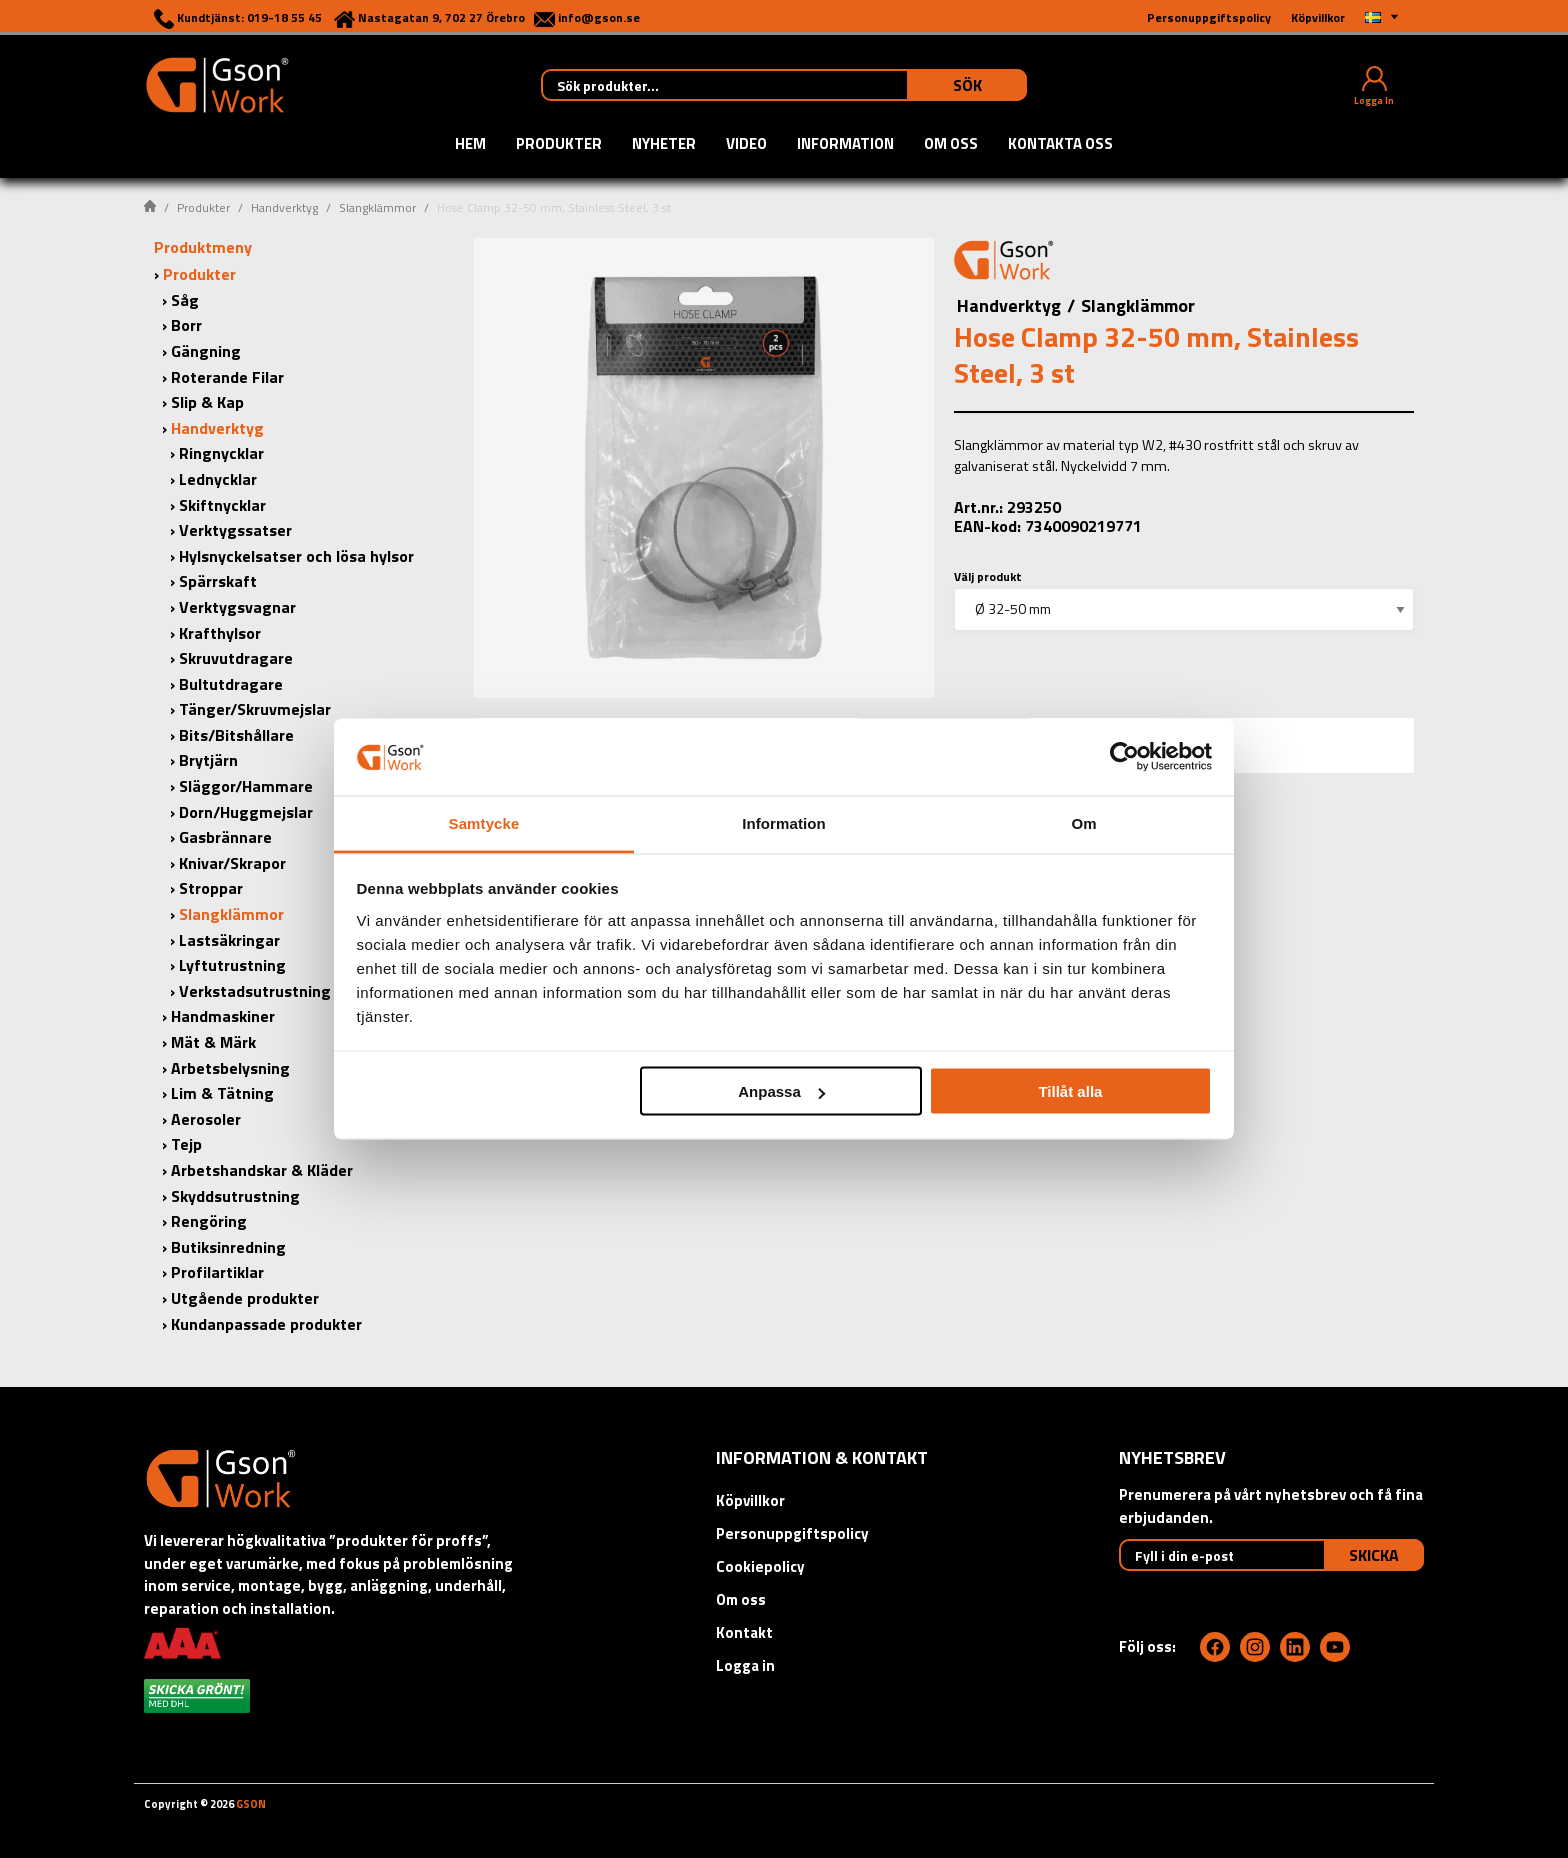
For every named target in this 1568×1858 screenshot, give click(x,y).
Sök (967, 85)
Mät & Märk (213, 1042)
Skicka (1374, 1555)
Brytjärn (208, 760)
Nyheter (664, 145)
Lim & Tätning (222, 1093)
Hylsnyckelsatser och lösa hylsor (296, 556)
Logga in (745, 1665)
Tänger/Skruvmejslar (255, 709)
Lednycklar (218, 479)
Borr (186, 325)
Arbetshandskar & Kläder (262, 1170)
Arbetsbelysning (230, 1068)
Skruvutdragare (236, 658)
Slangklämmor (377, 207)
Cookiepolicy (760, 1566)
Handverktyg (284, 207)
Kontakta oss (1060, 145)
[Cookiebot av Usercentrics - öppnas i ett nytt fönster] (1124, 757)
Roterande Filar (227, 377)
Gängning (206, 351)
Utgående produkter (245, 1298)
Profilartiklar (217, 1272)
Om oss (951, 145)
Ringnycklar (221, 453)
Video (746, 145)
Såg (185, 300)
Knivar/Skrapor (232, 863)
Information (845, 145)
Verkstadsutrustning (255, 991)
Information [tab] (784, 822)
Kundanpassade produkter (266, 1324)
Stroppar (211, 888)
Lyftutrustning (232, 965)
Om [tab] (1083, 822)
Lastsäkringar (229, 940)
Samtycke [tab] (484, 822)
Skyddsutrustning (235, 1196)
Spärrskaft (218, 581)
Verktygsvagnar (237, 607)
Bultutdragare (231, 684)
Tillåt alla (1070, 1091)
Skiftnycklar (222, 505)
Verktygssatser (235, 530)
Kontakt (744, 1632)
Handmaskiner (223, 1016)
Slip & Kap (207, 402)
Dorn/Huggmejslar (246, 812)
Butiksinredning (228, 1247)
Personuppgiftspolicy (792, 1533)
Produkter (559, 145)
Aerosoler (206, 1119)
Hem (470, 145)
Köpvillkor (750, 1500)
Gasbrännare (225, 837)
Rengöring (209, 1221)
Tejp (186, 1144)
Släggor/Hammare (246, 786)
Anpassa (781, 1091)
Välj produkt (988, 576)
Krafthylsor (220, 633)
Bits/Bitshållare (236, 735)
